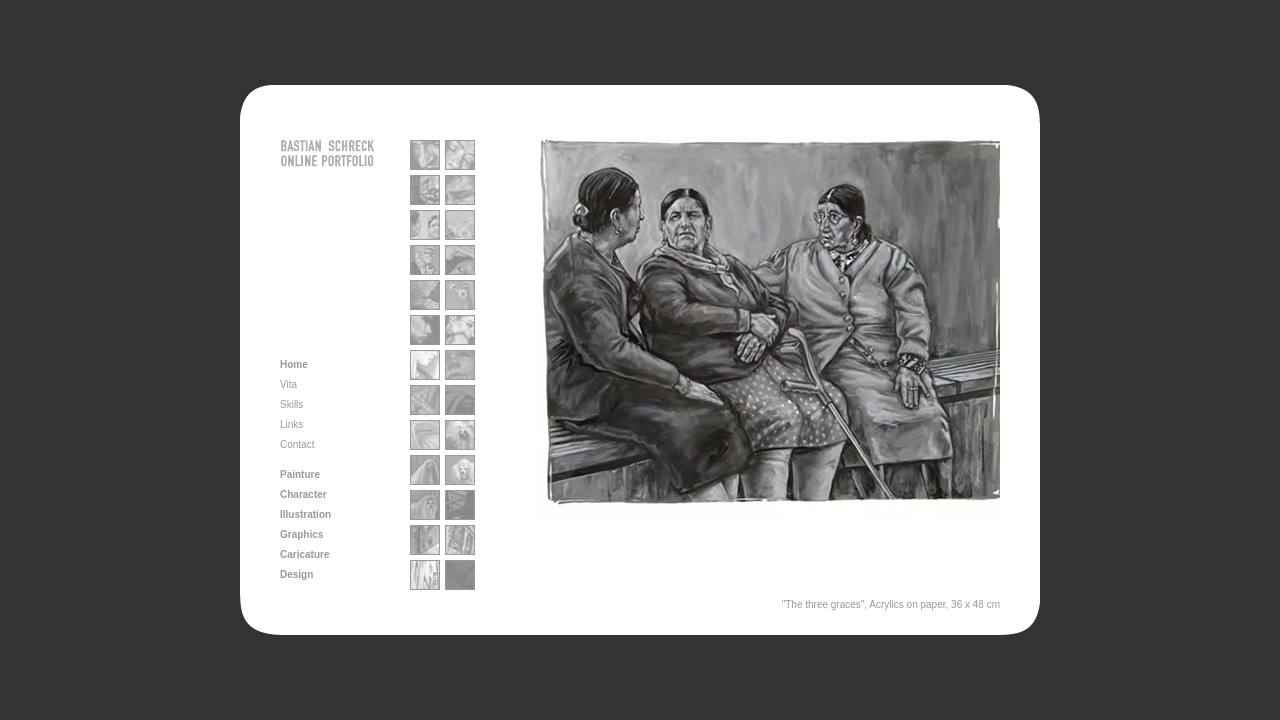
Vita (288, 384)
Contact (297, 444)
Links (291, 424)
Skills (291, 404)
